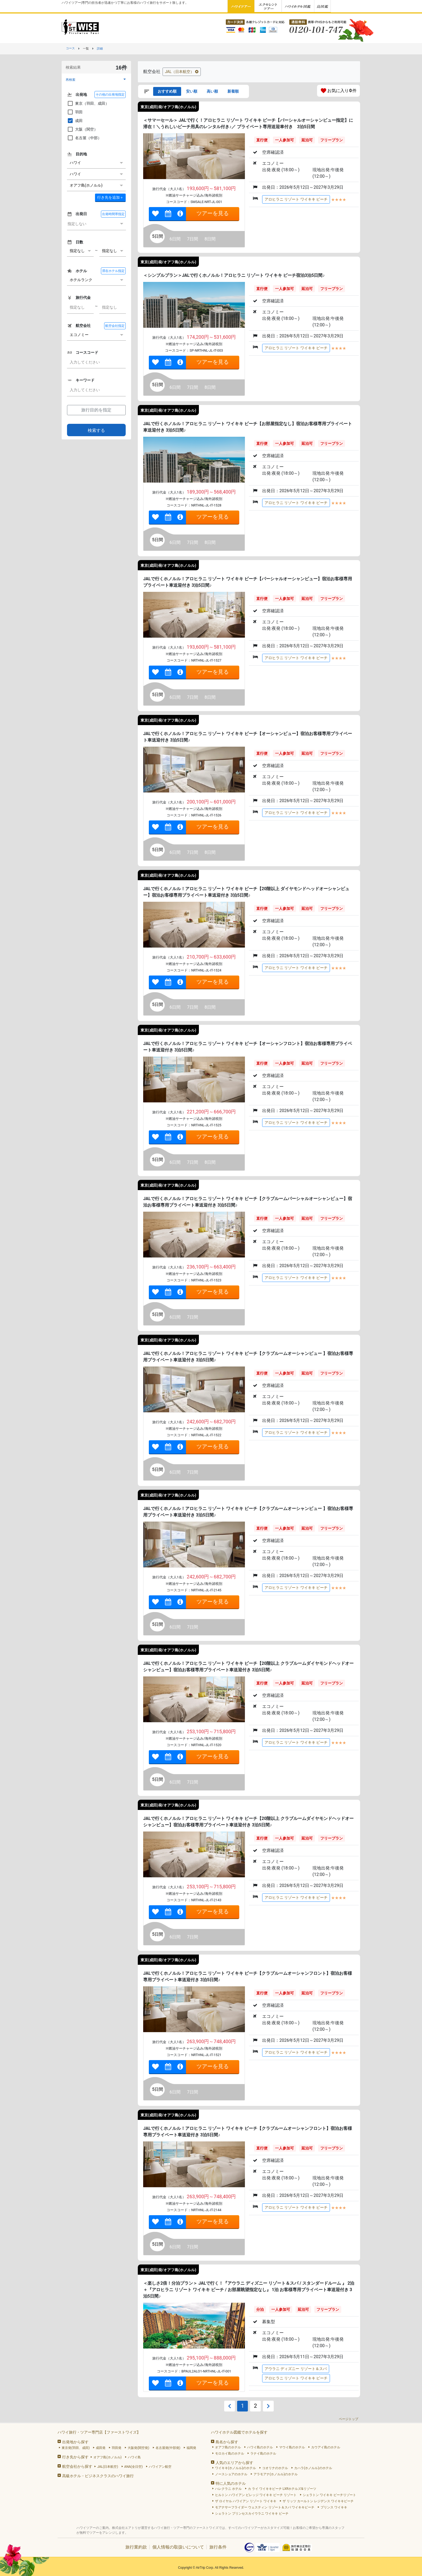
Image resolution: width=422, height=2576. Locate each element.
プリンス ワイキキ (334, 2507)
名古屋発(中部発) (168, 2448)
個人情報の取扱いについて (178, 2547)
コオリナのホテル (275, 2468)
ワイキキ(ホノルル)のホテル (235, 2468)
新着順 (233, 91)
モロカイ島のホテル (229, 2453)
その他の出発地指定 (110, 94)
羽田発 (116, 2448)
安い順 (191, 91)
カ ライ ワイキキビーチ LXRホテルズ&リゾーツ (282, 2489)
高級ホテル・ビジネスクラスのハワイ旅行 (98, 2476)
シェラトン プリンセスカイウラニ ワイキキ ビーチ (252, 2513)
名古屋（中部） (84, 138)
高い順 (212, 91)
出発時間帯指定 (113, 214)
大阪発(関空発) (138, 2448)
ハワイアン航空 (160, 2467)
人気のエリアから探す (234, 2462)
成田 (75, 120)
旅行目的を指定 (96, 410)
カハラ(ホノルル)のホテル (313, 2468)
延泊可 (307, 140)
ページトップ (348, 2419)
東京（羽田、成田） (88, 103)
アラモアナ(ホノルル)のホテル (276, 2474)
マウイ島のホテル (292, 2447)
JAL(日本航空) (107, 2467)
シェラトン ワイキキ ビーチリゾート (329, 2495)
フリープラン (331, 140)
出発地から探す (75, 2442)
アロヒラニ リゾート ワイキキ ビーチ (296, 199)
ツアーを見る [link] (212, 213)
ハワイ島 (134, 2457)
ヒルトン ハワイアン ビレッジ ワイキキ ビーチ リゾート (256, 2495)
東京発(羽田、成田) (76, 2448)
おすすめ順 (167, 91)
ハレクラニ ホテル (228, 2489)
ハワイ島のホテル (260, 2447)
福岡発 (191, 2448)
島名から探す (227, 2442)
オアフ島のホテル (228, 2447)
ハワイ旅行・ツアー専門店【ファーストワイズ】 (99, 2432)
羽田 (75, 112)
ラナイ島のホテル (263, 2453)
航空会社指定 (115, 326)
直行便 (262, 140)
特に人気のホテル (231, 2483)
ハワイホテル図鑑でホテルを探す (239, 2432)
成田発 (100, 2448)
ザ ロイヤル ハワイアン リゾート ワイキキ (245, 2501)
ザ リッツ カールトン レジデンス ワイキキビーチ (318, 2501)
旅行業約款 (136, 2547)
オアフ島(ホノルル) (107, 2457)
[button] (96, 80)
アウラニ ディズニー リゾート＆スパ (296, 2369)
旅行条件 (218, 2547)
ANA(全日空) (133, 2467)
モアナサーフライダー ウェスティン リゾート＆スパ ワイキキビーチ (264, 2507)
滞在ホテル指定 (113, 271)
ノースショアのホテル (231, 2474)
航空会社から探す (77, 2466)
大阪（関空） (82, 129)
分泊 (260, 2309)
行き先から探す (75, 2457)
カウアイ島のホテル (325, 2447)
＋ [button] (110, 197)
